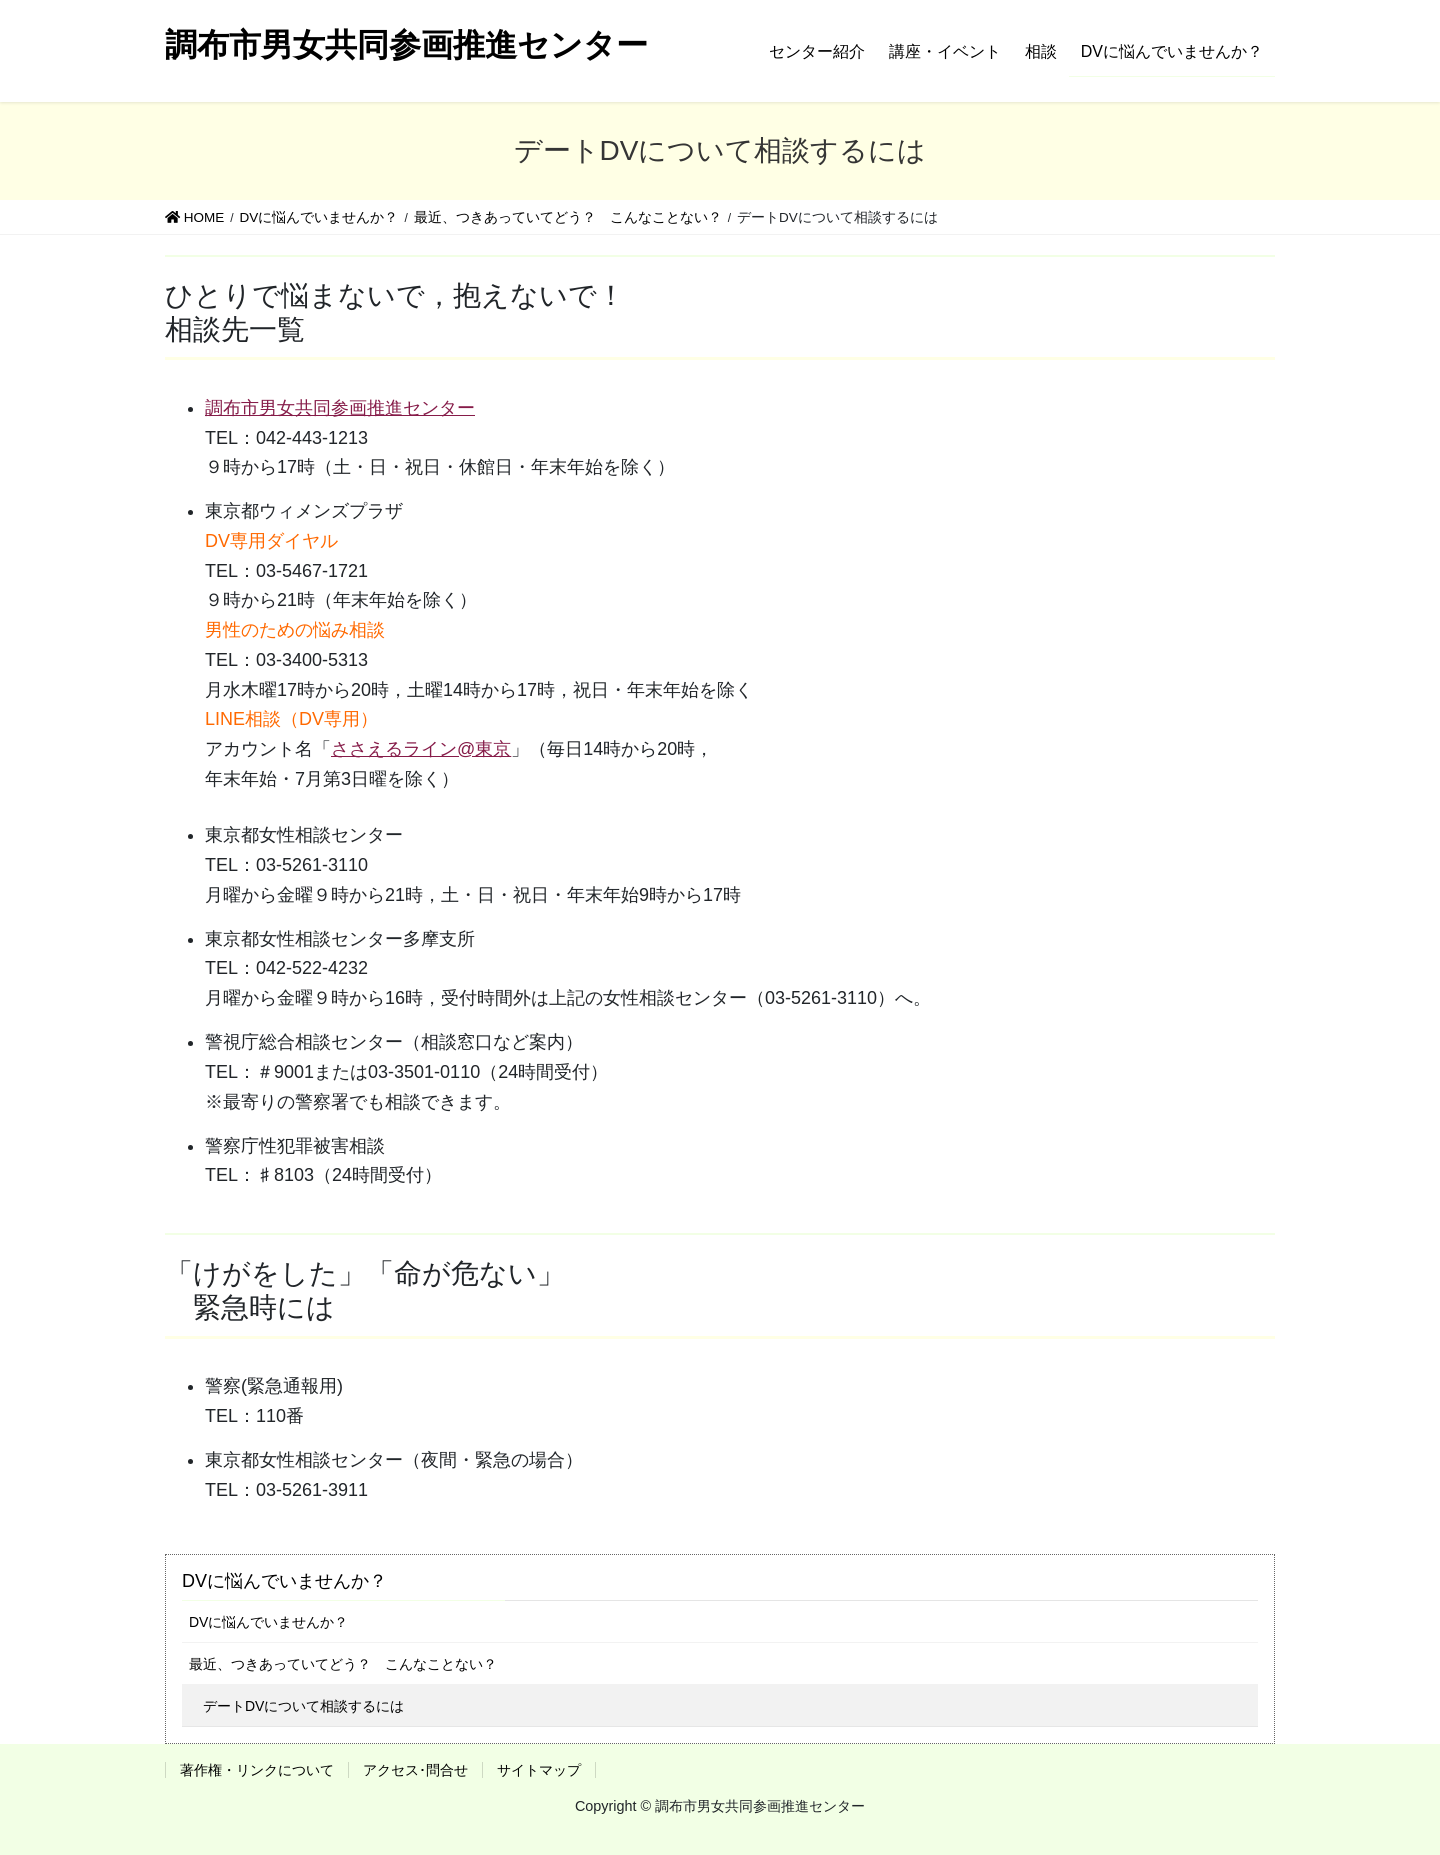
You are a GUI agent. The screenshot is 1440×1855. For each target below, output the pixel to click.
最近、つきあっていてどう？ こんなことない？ (343, 1664)
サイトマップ (539, 1770)
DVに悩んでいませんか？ (284, 1581)
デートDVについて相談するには (303, 1706)
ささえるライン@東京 (421, 749)
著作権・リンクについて (257, 1770)
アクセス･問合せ (415, 1770)
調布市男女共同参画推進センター (340, 408)
